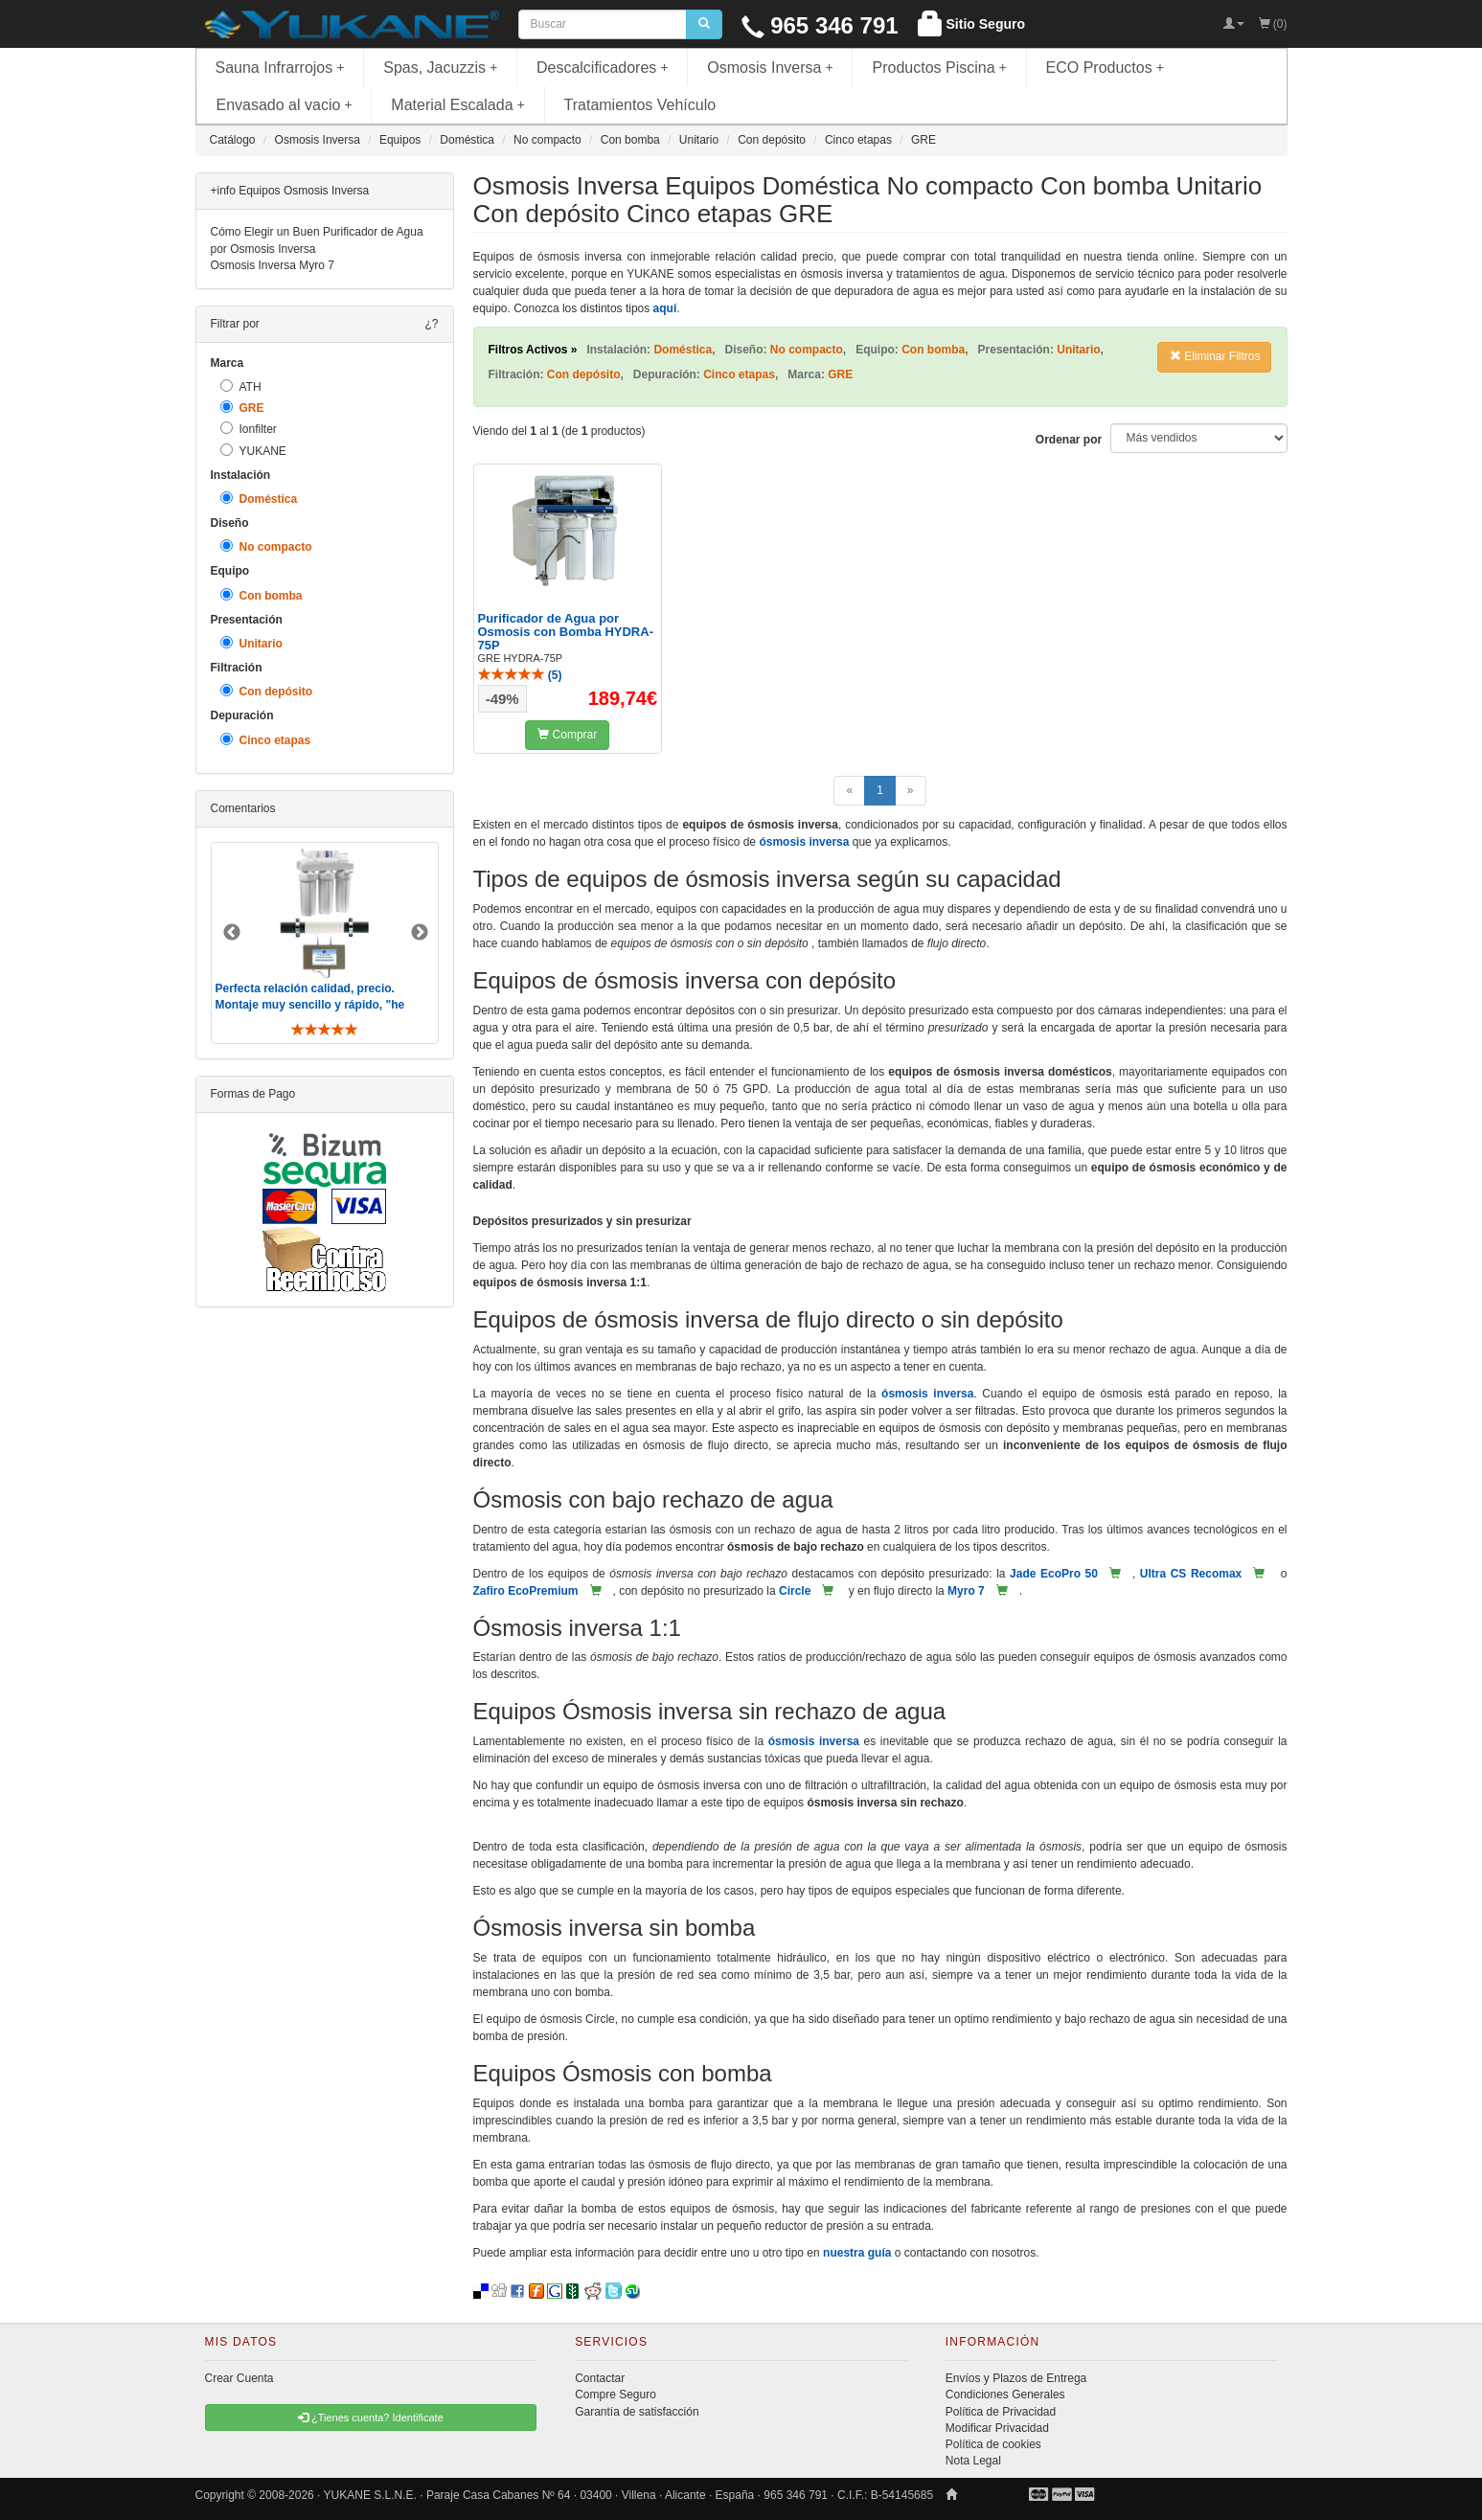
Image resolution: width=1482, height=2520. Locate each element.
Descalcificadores (602, 67)
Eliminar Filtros (1215, 356)
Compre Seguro (615, 2394)
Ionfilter (248, 428)
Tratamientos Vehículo (640, 105)
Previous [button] (231, 932)
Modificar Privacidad (997, 2428)
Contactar (600, 2378)
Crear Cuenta (239, 2378)
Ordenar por (1069, 439)
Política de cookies (993, 2444)
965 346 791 (820, 25)
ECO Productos (1105, 67)
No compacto (266, 546)
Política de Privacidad (1001, 2411)
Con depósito (266, 691)
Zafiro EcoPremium (526, 1591)
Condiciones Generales (1005, 2394)
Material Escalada (458, 105)
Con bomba (261, 595)
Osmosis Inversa (770, 67)
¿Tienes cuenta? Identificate (371, 2417)
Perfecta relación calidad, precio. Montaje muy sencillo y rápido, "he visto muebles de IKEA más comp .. (312, 1005)
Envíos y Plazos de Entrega (1016, 2378)
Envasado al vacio (285, 105)
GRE (242, 407)
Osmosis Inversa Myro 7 (272, 265)
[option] (325, 943)
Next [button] (419, 932)
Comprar (567, 734)
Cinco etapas (265, 740)
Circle (794, 1591)
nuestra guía (857, 2252)
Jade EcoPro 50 (1054, 1573)
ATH (241, 386)
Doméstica (259, 498)
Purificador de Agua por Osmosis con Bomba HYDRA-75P (565, 632)
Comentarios (243, 808)
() (520, 675)
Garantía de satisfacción (636, 2411)
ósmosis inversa (804, 842)
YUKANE (253, 450)
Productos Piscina (939, 67)
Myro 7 (966, 1591)
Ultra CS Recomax (1191, 1573)
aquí (665, 308)
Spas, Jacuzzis (440, 67)
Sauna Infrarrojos (280, 67)
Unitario (251, 643)
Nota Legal (973, 2460)
